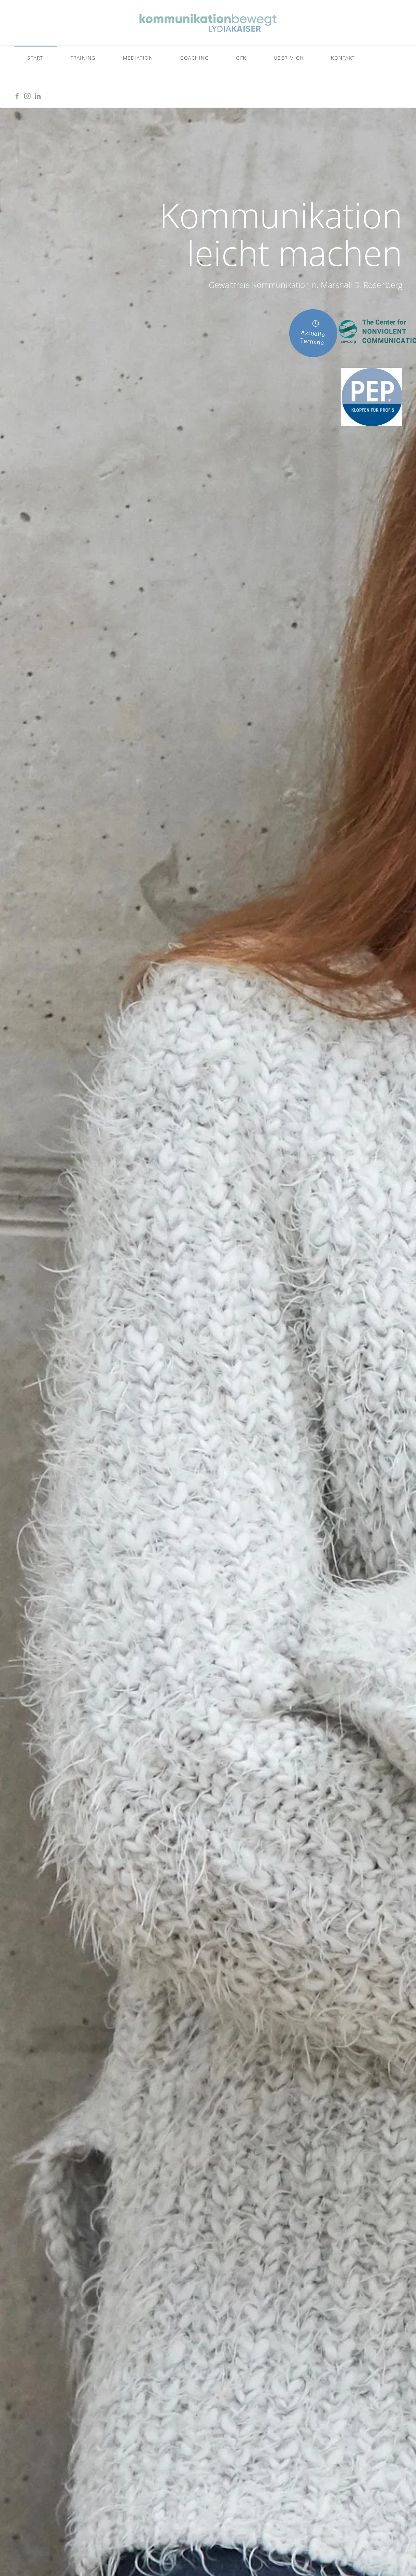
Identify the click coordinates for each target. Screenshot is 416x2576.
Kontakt (343, 58)
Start (35, 58)
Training (83, 58)
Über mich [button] (289, 58)
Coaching (194, 58)
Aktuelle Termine (315, 333)
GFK (241, 58)
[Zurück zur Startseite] (208, 23)
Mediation (138, 58)
